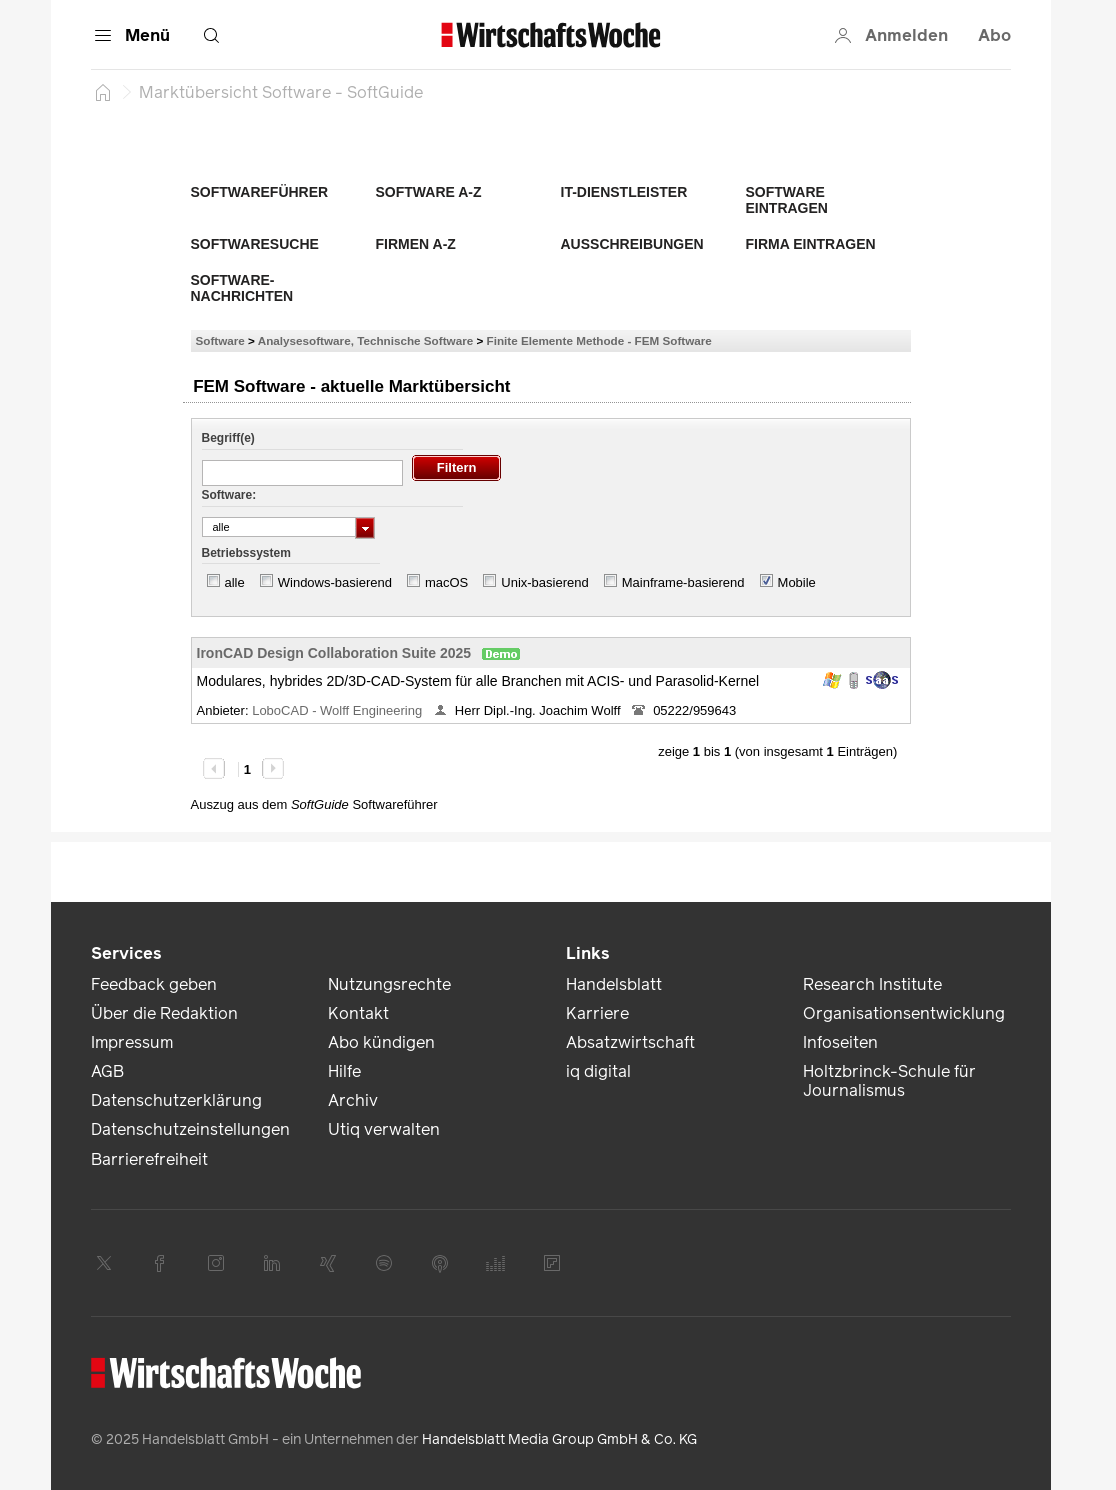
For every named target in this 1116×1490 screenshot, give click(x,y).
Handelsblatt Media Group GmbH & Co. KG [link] (559, 1439)
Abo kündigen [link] (381, 1042)
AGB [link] (107, 1071)
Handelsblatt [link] (614, 984)
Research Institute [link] (872, 984)
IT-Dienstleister (624, 192)
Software (220, 340)
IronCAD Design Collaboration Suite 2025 (334, 653)
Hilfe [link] (344, 1071)
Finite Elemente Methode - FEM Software (599, 340)
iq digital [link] (598, 1071)
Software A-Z (429, 192)
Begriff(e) (228, 438)
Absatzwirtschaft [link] (630, 1042)
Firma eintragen (811, 244)
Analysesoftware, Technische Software (365, 340)
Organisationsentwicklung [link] (904, 1013)
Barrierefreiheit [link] (149, 1159)
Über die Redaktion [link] (164, 1013)
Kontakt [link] (358, 1013)
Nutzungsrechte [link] (389, 984)
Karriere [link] (597, 1013)
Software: (229, 495)
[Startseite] (103, 92)
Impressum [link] (132, 1042)
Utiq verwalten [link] (384, 1129)
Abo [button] (994, 35)
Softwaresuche (255, 244)
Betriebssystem (246, 553)
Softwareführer (260, 192)
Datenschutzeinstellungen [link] (190, 1129)
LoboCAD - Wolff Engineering (339, 710)
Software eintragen (787, 200)
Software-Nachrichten (242, 288)
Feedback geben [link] (154, 984)
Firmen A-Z (416, 244)
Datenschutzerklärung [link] (176, 1100)
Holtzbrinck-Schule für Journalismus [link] (889, 1081)
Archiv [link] (353, 1100)
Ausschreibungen (632, 244)
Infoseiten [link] (840, 1042)
